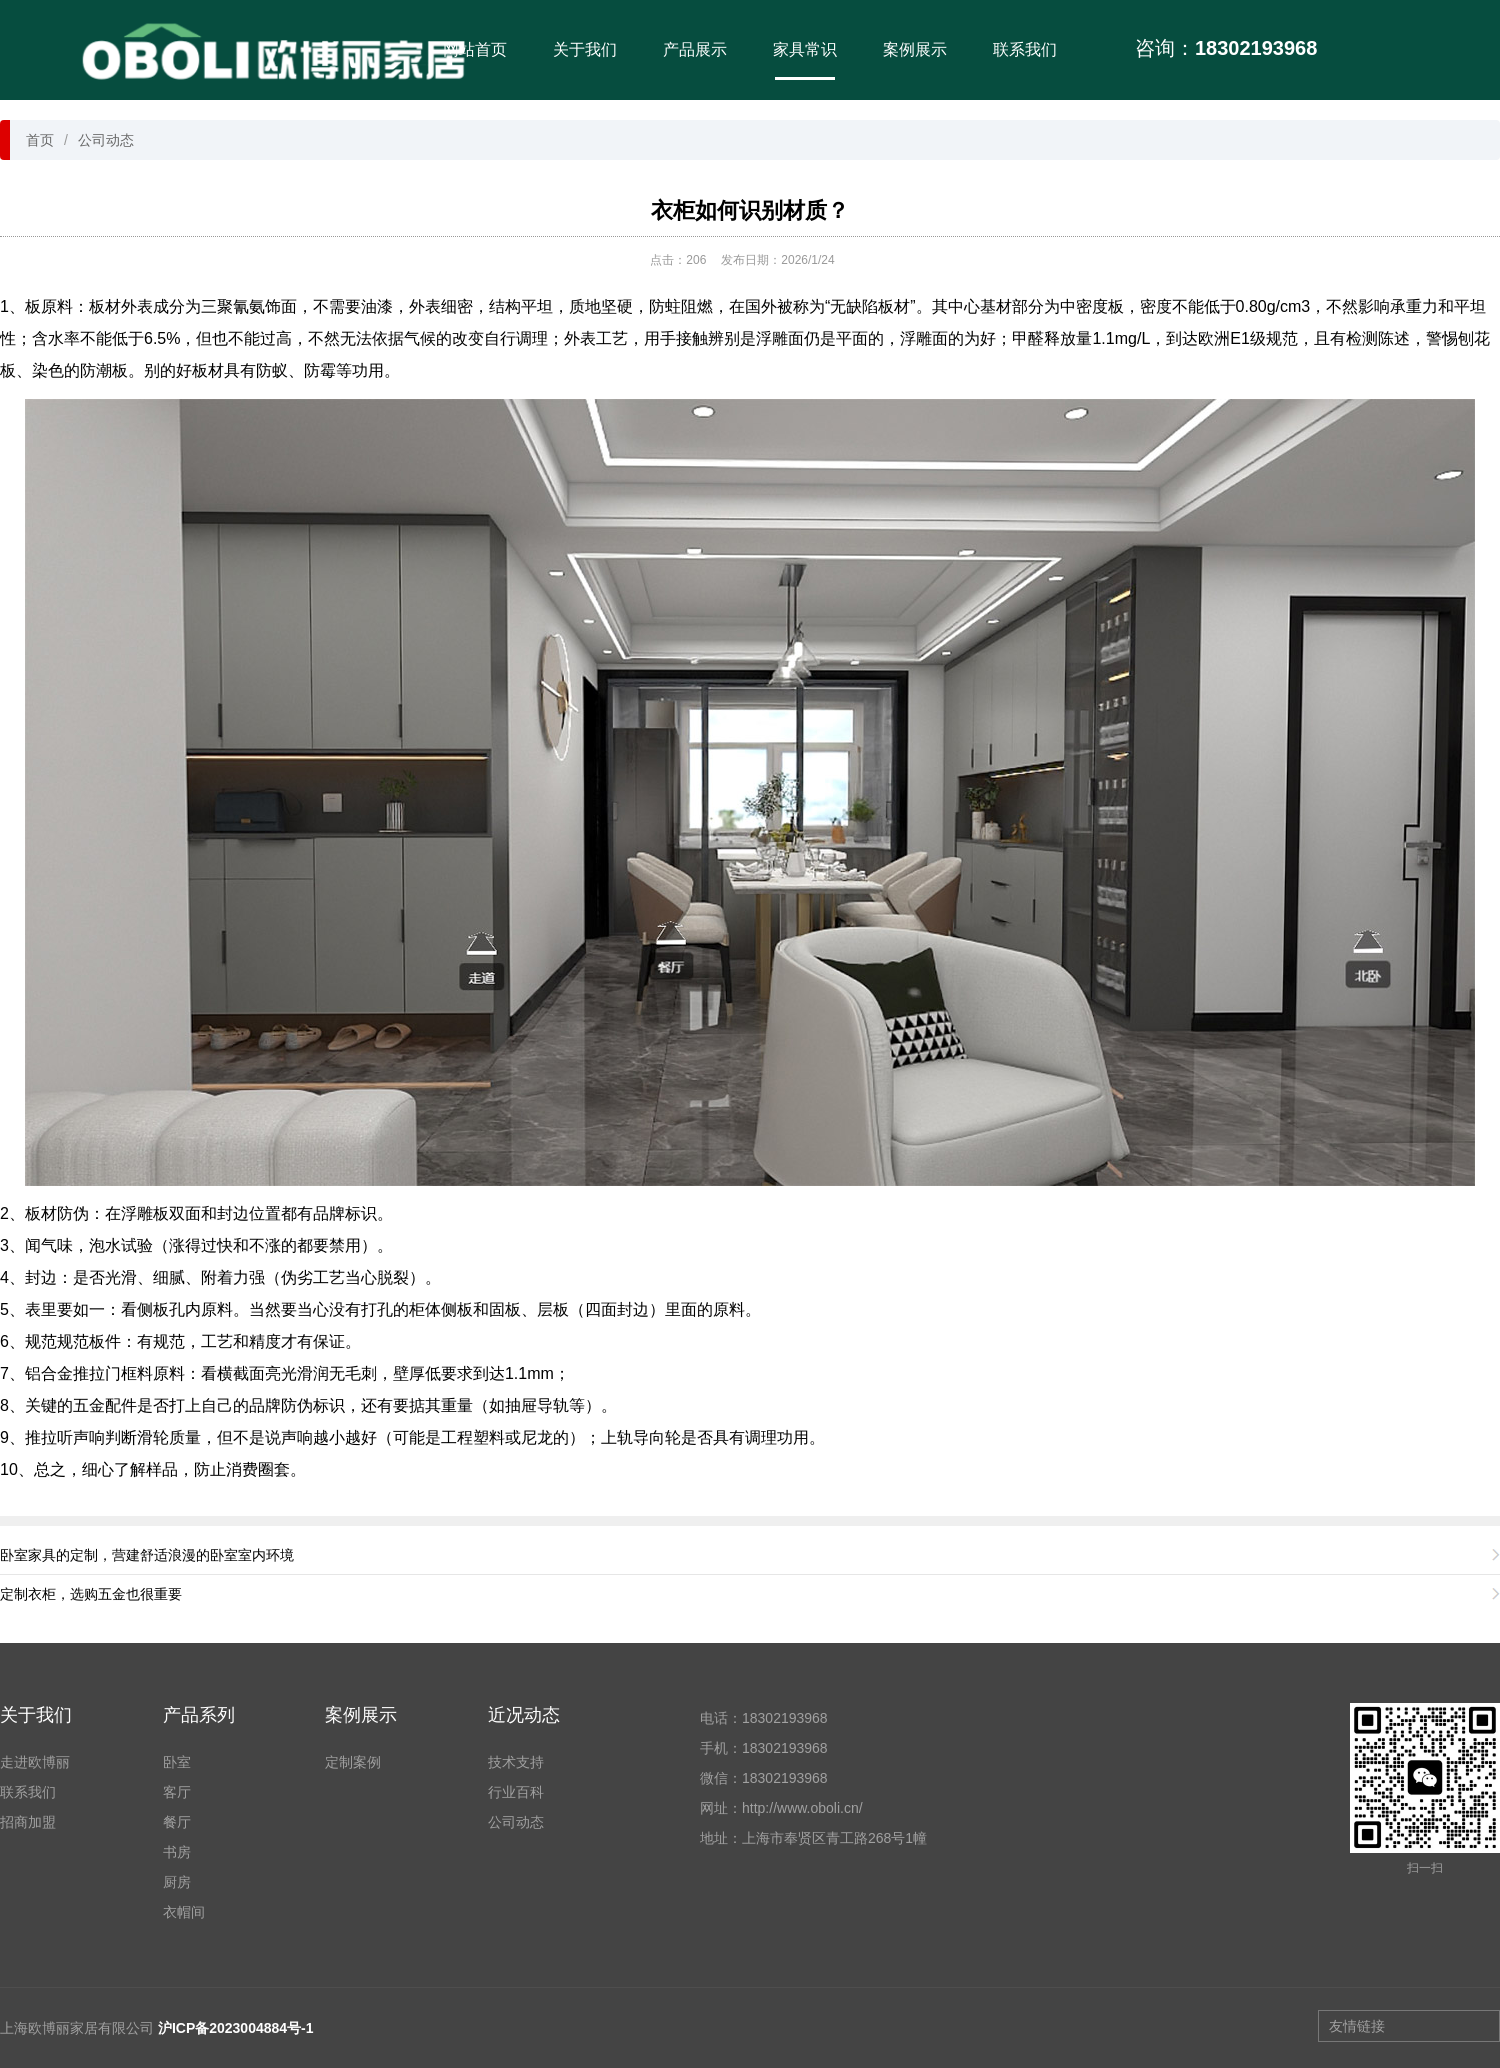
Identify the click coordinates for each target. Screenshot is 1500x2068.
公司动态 (106, 140)
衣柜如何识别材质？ (750, 210)
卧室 (177, 1762)
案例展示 (915, 49)
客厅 (177, 1792)
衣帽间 (184, 1912)
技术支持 (516, 1762)
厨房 (177, 1882)
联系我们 (1025, 49)
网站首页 (475, 49)
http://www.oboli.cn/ (802, 1808)
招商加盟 (28, 1822)
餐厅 (177, 1822)
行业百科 (516, 1792)
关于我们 (585, 49)
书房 (177, 1852)
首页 (40, 140)
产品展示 (695, 49)
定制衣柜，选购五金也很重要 (91, 1594)
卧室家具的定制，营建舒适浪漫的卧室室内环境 (147, 1555)
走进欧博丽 (35, 1762)
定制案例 (353, 1762)
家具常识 (805, 49)
